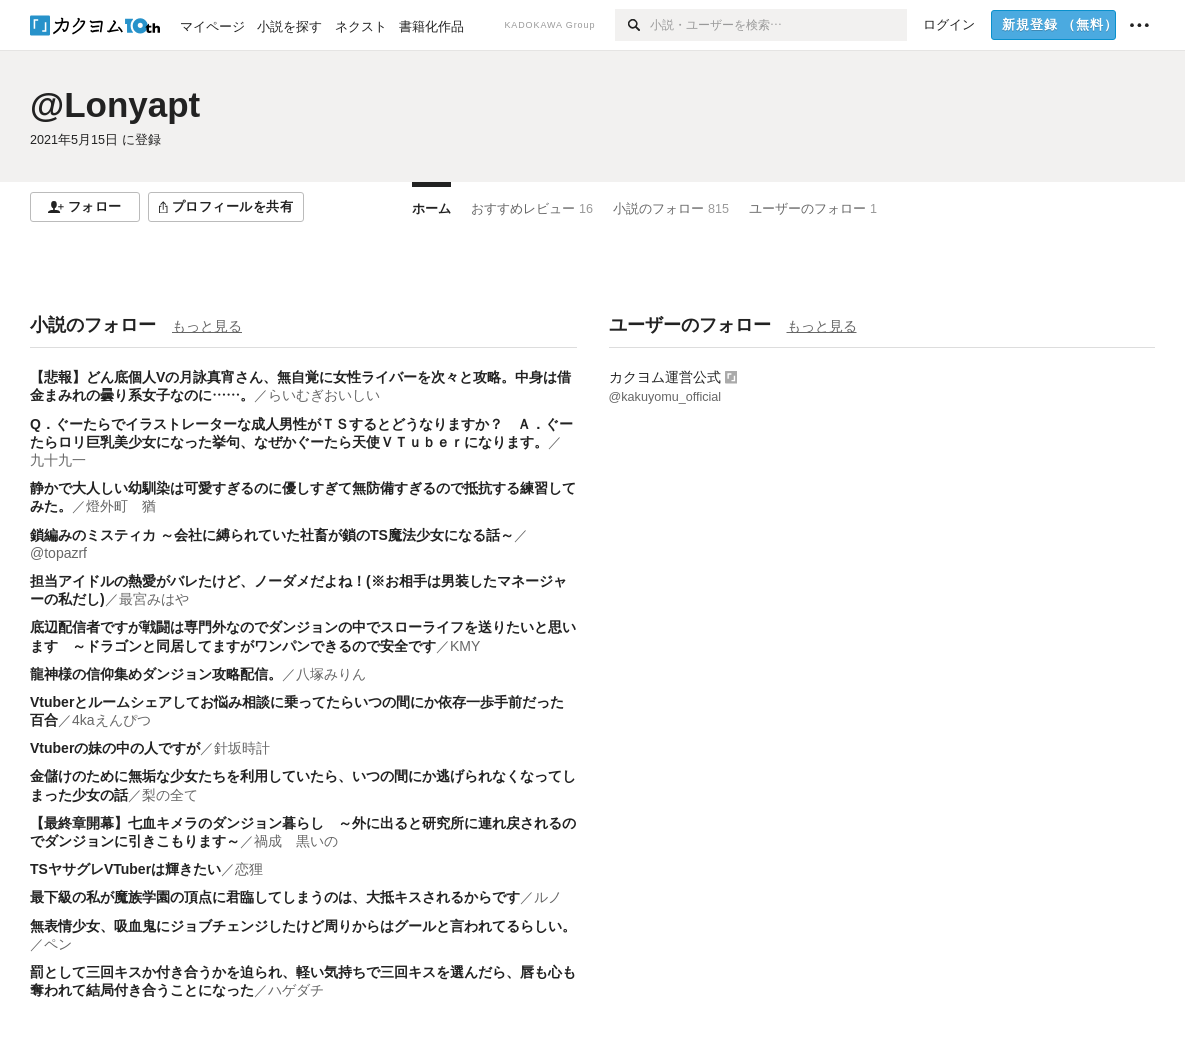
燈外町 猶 (121, 506)
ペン (58, 944)
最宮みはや (154, 599)
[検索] (632, 25)
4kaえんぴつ (111, 720)
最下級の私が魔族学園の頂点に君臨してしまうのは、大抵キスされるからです (275, 897)
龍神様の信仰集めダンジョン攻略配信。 (156, 674)
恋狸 (249, 869)
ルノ (548, 897)
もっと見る (207, 326)
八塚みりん (331, 674)
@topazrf (58, 553)
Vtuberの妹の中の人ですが (115, 748)
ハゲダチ (296, 990)
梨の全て (170, 795)
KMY (465, 646)
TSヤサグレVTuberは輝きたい (125, 869)
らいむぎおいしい (324, 395)
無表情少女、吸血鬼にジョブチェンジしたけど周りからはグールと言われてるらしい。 (303, 926)
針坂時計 (242, 748)
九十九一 (58, 460)
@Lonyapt (115, 104)
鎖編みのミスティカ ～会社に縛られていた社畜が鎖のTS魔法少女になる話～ (272, 535)
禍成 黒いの (296, 841)
